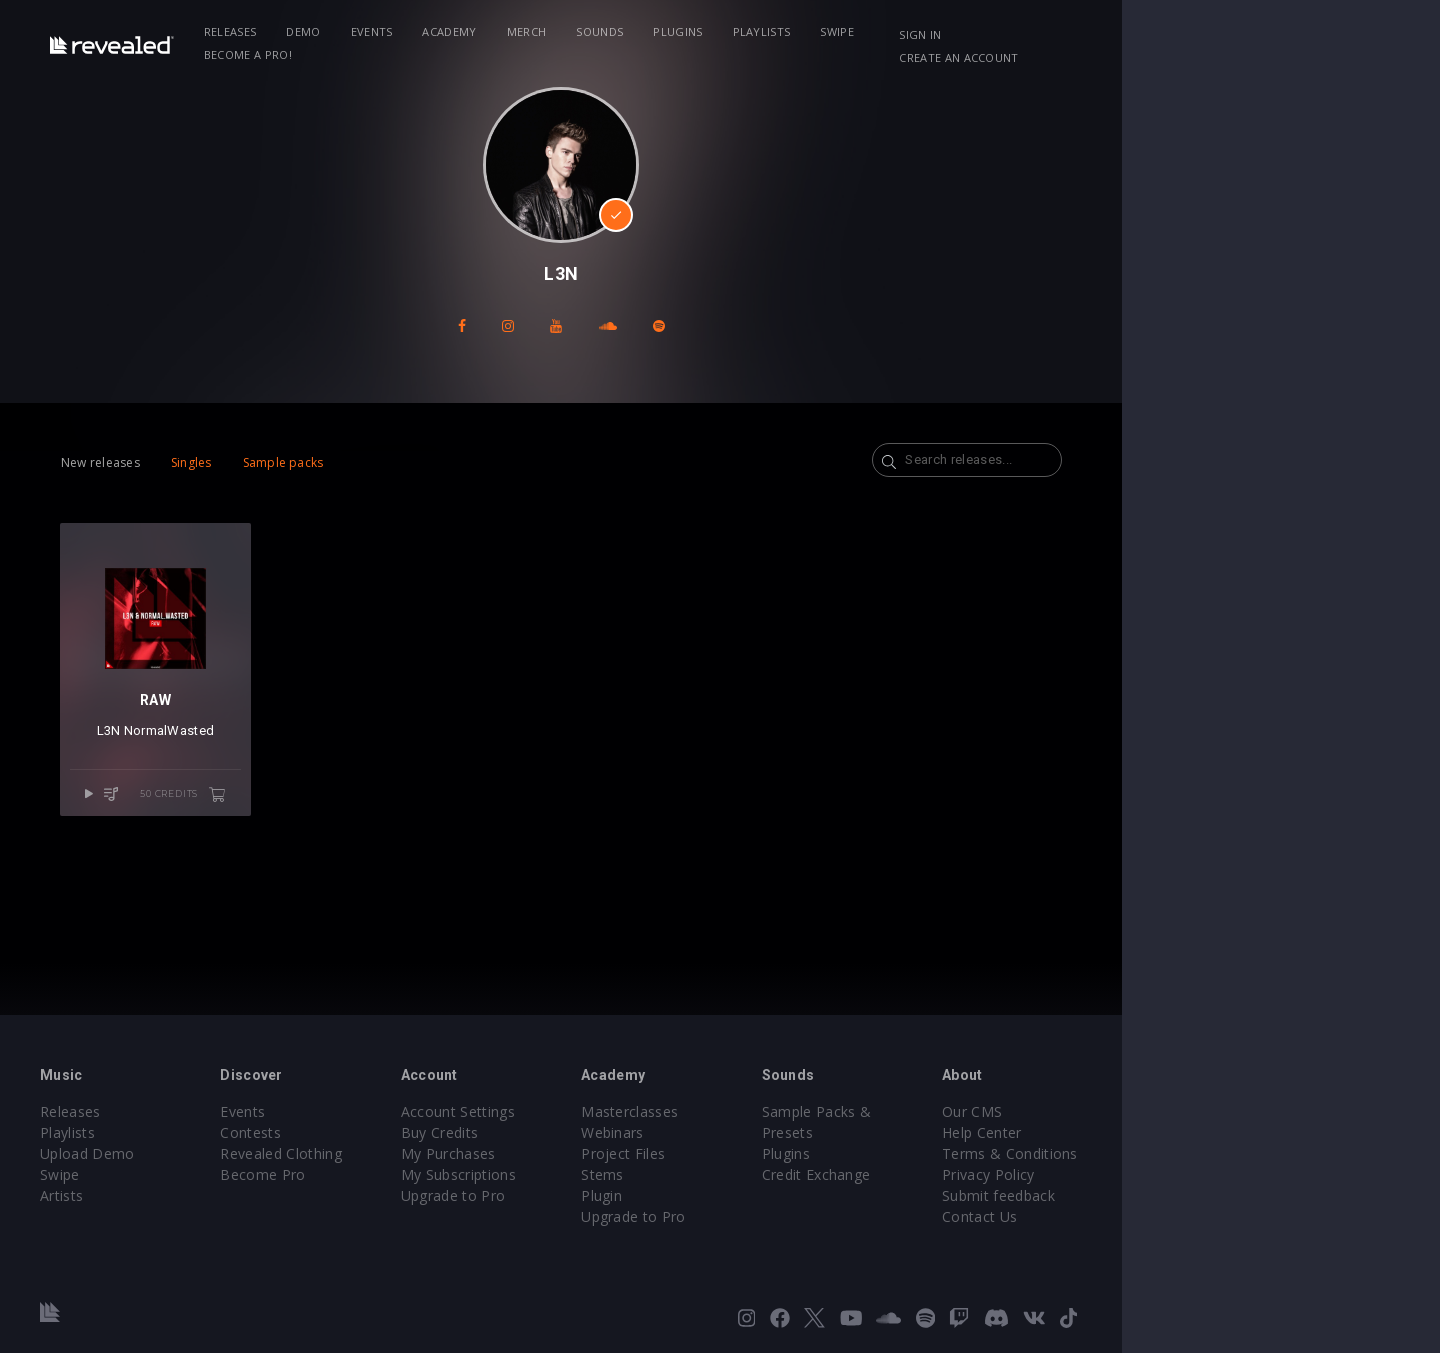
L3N (181, 774)
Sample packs (333, 462)
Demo (382, 31)
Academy (528, 31)
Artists (131, 1195)
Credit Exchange (1004, 1153)
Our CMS (1190, 1111)
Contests (350, 1132)
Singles (241, 462)
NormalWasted (241, 774)
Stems (761, 1174)
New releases (150, 462)
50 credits (277, 838)
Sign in (1149, 34)
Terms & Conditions (1228, 1153)
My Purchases (577, 1153)
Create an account (1260, 34)
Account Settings (587, 1111)
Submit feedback (1216, 1195)
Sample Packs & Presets (1032, 1111)
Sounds (678, 31)
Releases (308, 31)
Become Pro (362, 1174)
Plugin (760, 1195)
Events (450, 31)
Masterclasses (788, 1111)
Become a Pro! (1006, 31)
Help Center (1200, 1132)
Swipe (916, 31)
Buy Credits (569, 1132)
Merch (605, 31)
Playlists (840, 31)
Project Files (782, 1153)
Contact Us (1197, 1216)
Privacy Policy (1206, 1174)
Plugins (756, 31)
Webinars (771, 1132)
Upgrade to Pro (582, 1195)
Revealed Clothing (380, 1153)
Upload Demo (157, 1153)
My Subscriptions (587, 1174)
